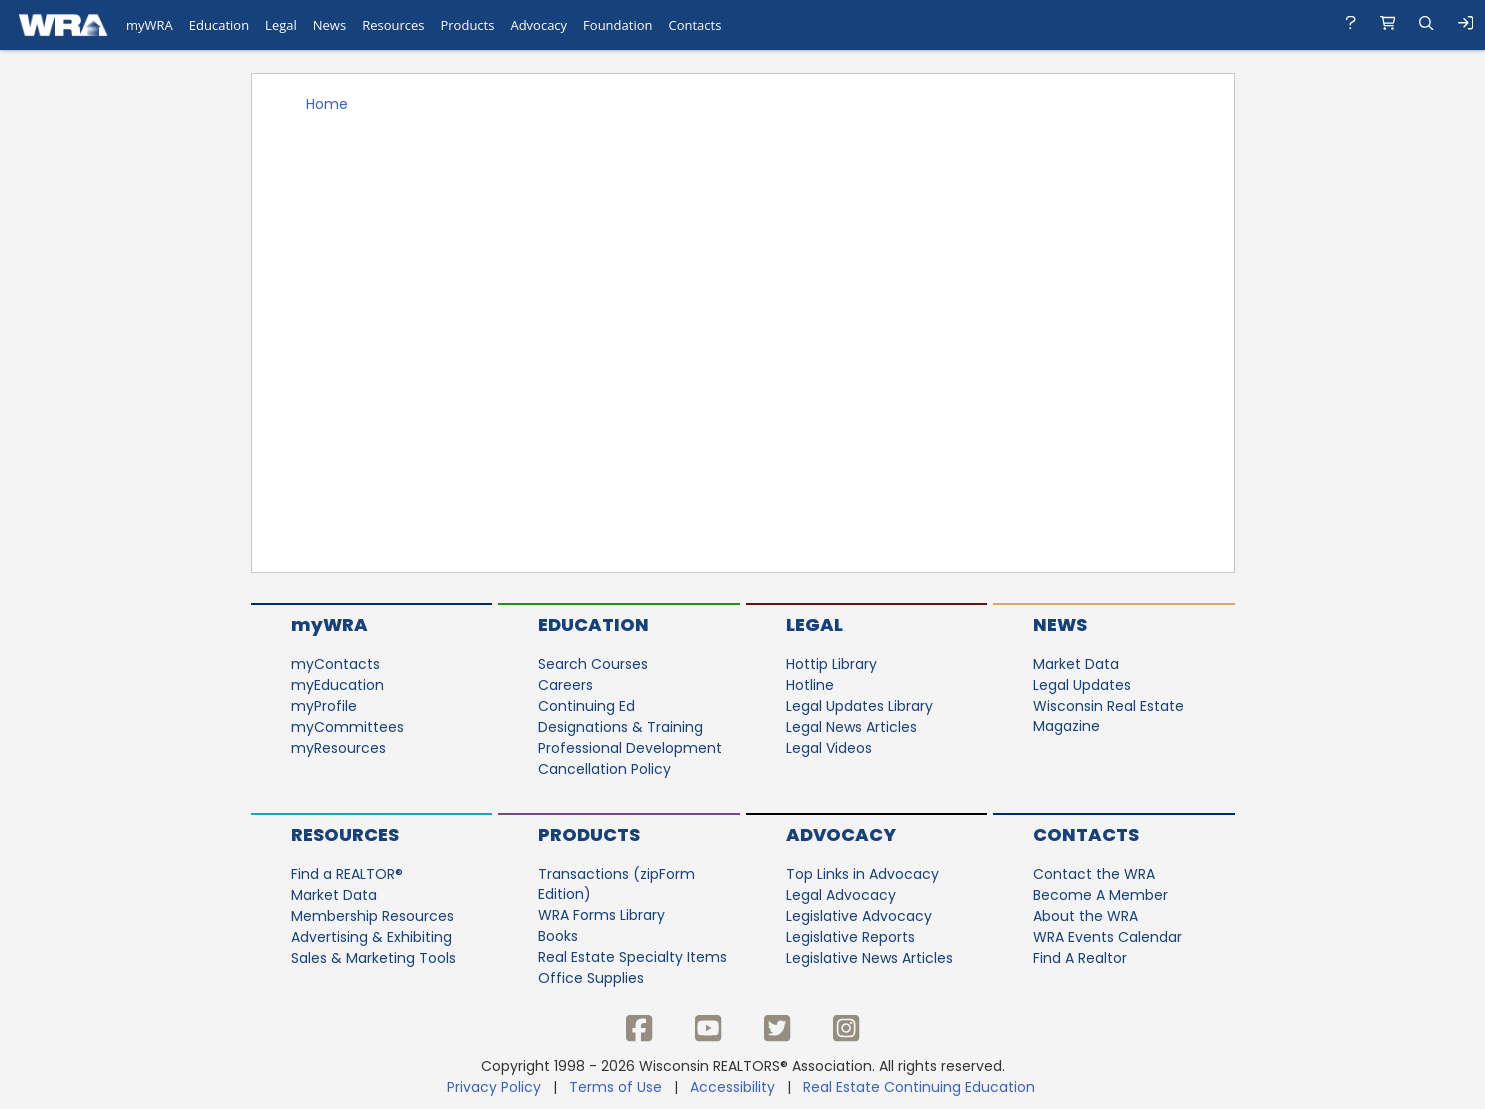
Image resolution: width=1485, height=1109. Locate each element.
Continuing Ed (586, 706)
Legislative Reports (850, 937)
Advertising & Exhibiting (371, 937)
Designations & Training (620, 727)
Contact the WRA (1094, 874)
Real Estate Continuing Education (921, 1087)
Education (593, 624)
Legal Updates (1082, 685)
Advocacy (841, 834)
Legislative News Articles (869, 958)
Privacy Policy (494, 1087)
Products (589, 834)
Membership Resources (372, 916)
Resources (345, 834)
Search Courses (593, 664)
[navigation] (742, 25)
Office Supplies (591, 978)
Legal (814, 624)
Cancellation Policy (604, 769)
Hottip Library (831, 664)
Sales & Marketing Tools (373, 958)
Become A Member (1100, 895)
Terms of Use (615, 1087)
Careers (565, 685)
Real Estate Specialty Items (632, 957)
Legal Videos (829, 748)
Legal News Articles (851, 727)
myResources (338, 748)
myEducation (337, 685)
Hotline (810, 685)
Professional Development (630, 748)
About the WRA (1085, 916)
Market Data (1076, 664)
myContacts (335, 664)
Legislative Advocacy (859, 916)
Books (558, 936)
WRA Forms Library (601, 915)
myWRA (329, 624)
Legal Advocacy (841, 895)
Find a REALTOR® (347, 874)
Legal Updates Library (859, 706)
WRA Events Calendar (1107, 937)
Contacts (1086, 834)
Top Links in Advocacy (862, 874)
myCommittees (347, 727)
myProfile (324, 706)
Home (327, 104)
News (1060, 624)
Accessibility (732, 1087)
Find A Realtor (1080, 958)
